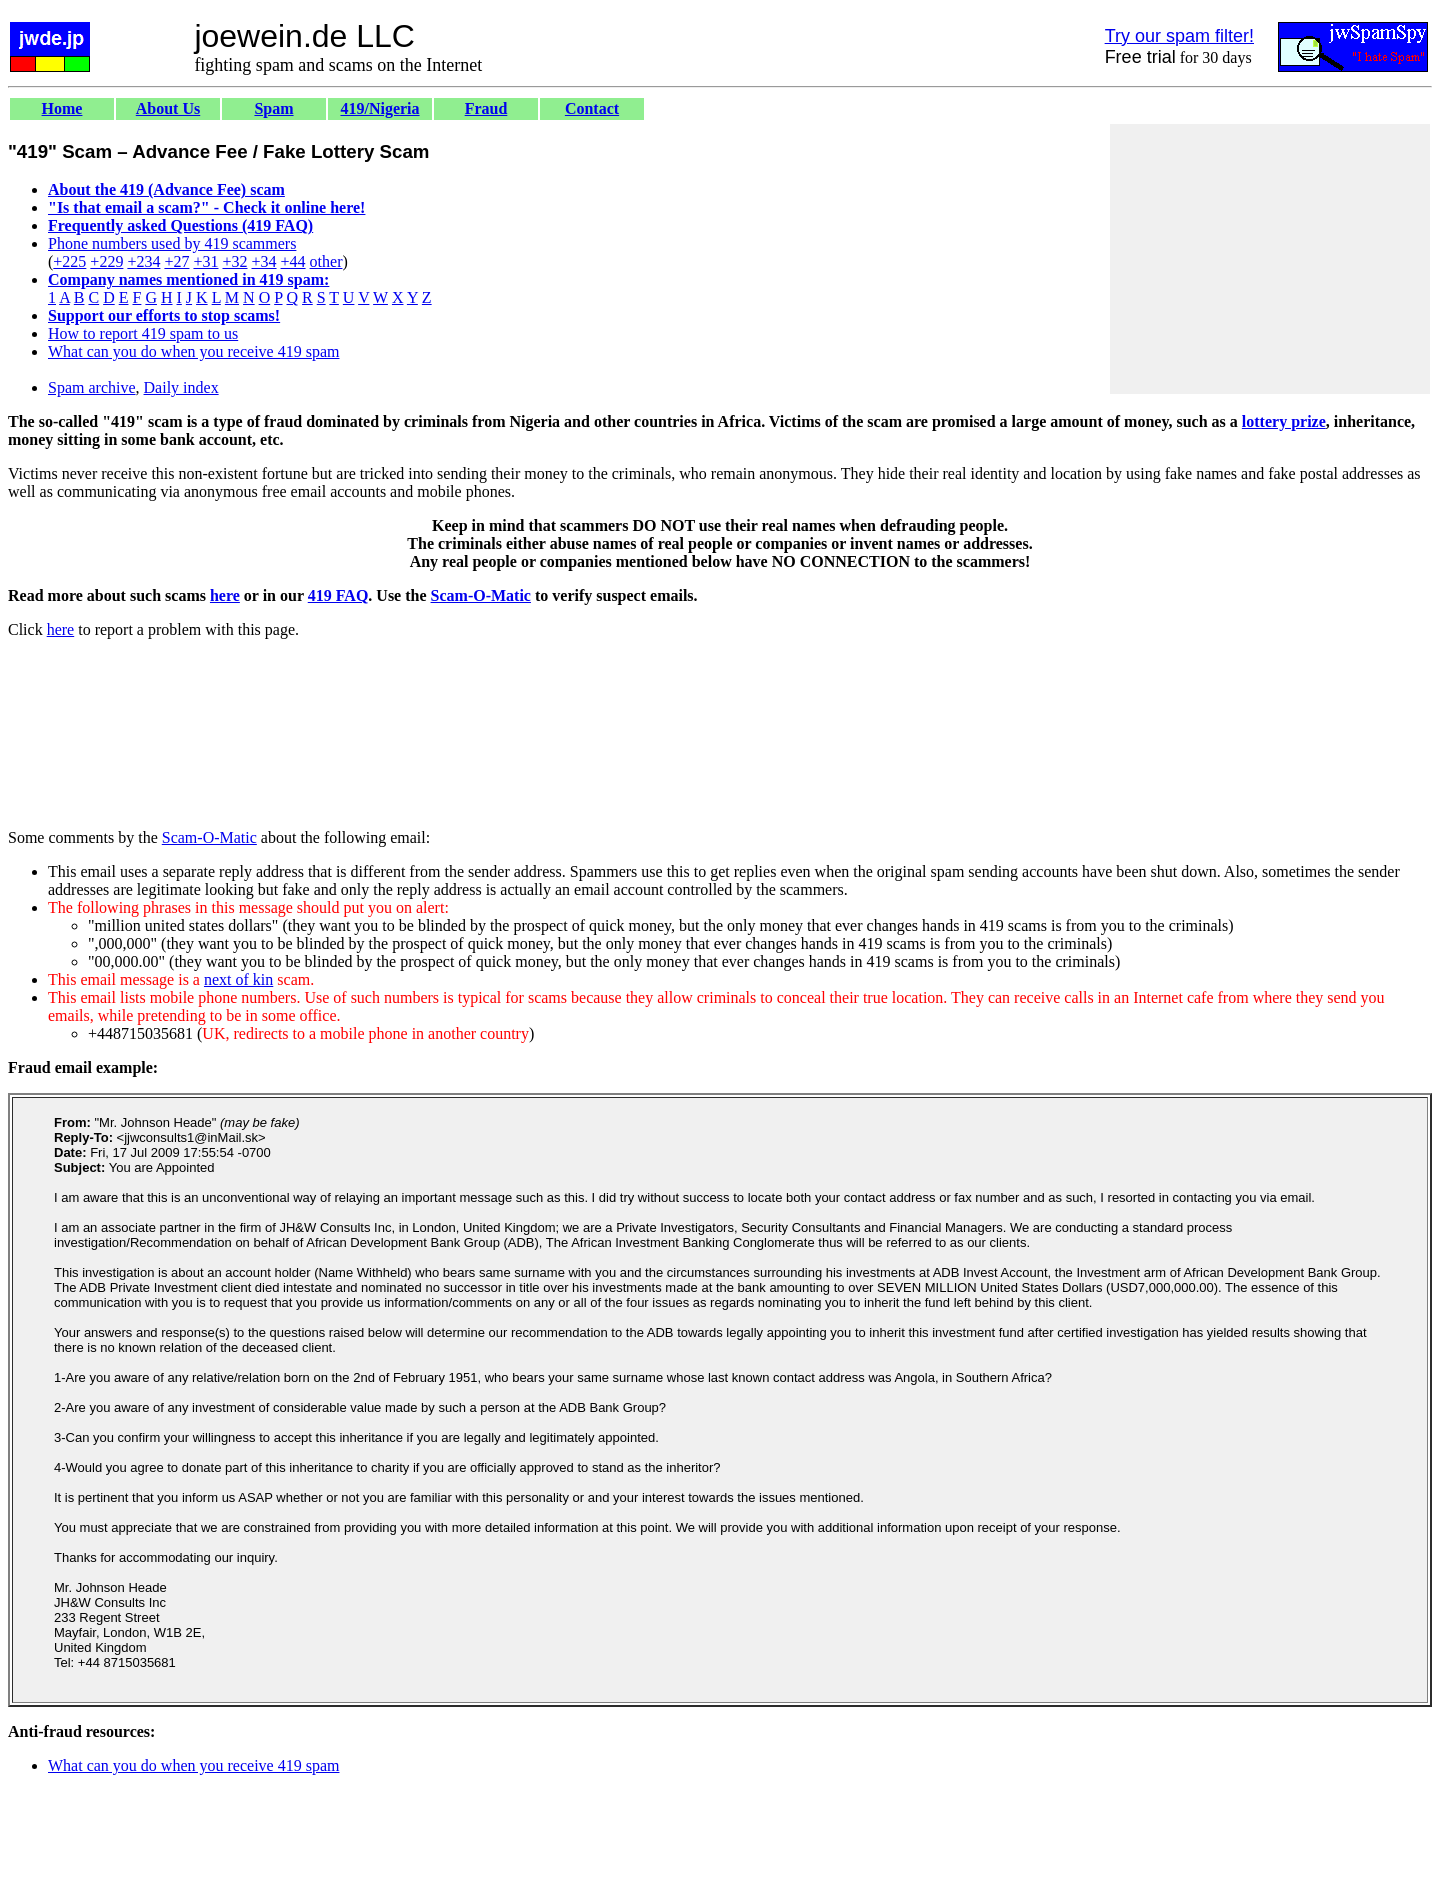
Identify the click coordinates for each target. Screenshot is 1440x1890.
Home (62, 108)
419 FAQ (338, 595)
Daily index (181, 387)
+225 (69, 261)
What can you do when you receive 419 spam (193, 351)
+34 (264, 261)
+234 (143, 261)
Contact (592, 108)
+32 (234, 261)
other (326, 261)
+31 (205, 261)
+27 (176, 261)
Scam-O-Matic (481, 595)
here (225, 595)
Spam (273, 108)
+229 (106, 261)
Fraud (486, 108)
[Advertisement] (1270, 259)
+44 (293, 261)
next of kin (238, 979)
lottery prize (1284, 421)
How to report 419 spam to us (143, 333)
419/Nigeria (379, 108)
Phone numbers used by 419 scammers (172, 243)
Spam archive (92, 387)
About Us (168, 108)
